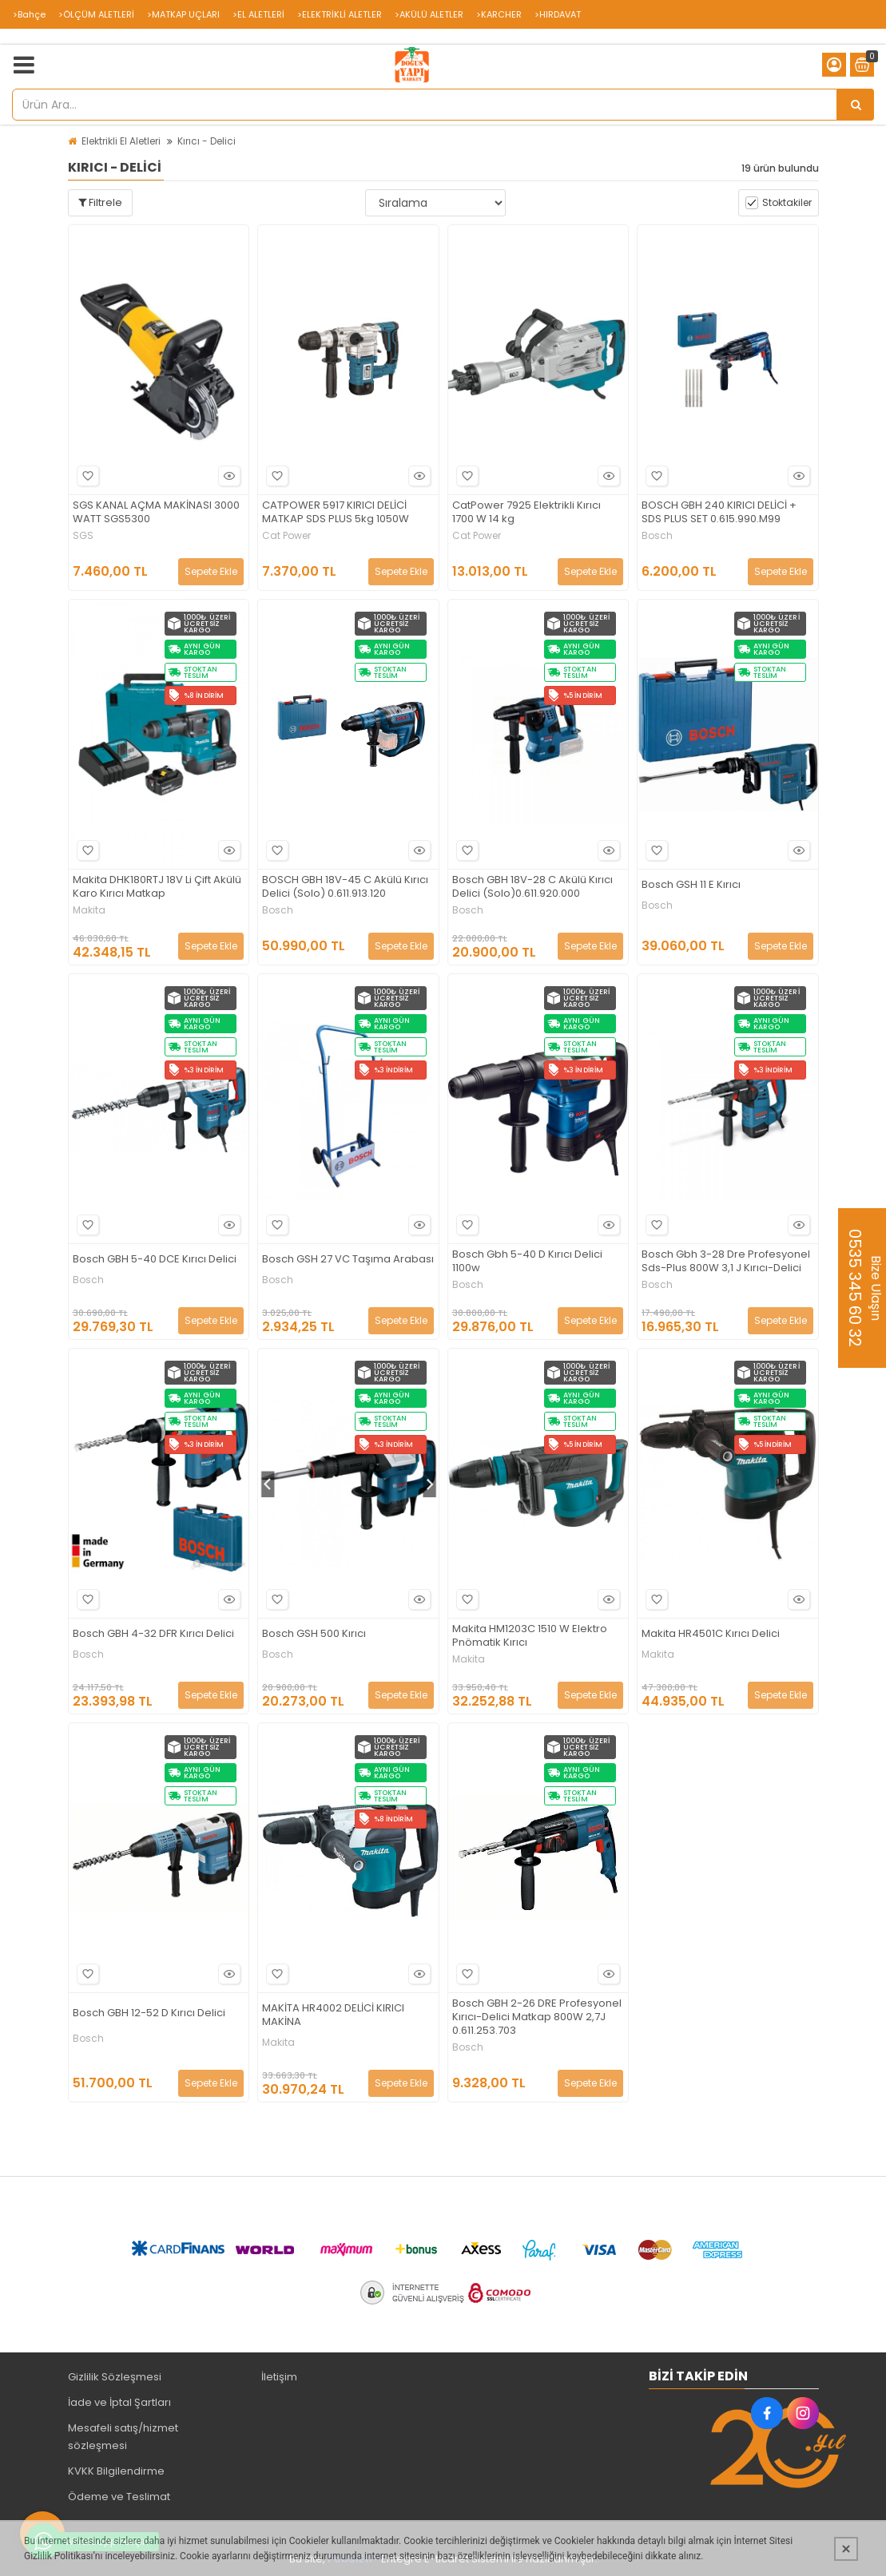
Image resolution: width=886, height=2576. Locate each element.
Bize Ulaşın (864, 1288)
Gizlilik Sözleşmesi (114, 2376)
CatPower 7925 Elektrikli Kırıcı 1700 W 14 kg (526, 512)
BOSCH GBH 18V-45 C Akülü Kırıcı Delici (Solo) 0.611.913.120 (345, 887)
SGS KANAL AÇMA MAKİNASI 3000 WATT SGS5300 (156, 512)
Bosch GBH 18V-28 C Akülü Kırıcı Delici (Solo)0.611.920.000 (532, 887)
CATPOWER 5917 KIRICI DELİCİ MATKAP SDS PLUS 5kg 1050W (335, 512)
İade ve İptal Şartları (119, 2402)
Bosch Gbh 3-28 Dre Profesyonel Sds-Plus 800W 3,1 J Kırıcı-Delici (726, 1261)
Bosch (657, 535)
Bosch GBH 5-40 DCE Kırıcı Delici (154, 1259)
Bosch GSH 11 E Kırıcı (691, 885)
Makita (89, 910)
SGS (83, 535)
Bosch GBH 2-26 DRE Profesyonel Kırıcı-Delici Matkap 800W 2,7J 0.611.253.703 (537, 2017)
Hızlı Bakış (227, 476)
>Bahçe (29, 14)
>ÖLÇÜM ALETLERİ (96, 14)
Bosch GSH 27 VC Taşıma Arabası (348, 1259)
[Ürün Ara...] (855, 105)
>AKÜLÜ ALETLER (429, 14)
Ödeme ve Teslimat (119, 2496)
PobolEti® (353, 2558)
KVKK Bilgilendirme (116, 2471)
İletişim (279, 2376)
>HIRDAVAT (557, 14)
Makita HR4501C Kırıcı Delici (711, 1634)
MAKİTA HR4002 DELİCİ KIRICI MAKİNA (333, 2015)
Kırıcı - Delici (206, 141)
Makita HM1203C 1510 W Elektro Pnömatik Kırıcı (529, 1636)
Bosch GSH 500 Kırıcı (314, 1634)
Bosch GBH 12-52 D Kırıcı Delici (149, 2013)
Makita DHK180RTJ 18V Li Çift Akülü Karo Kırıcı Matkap (157, 887)
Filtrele (100, 202)
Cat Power (286, 535)
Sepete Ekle (211, 571)
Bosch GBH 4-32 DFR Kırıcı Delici (153, 1634)
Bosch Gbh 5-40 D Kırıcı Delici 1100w (527, 1261)
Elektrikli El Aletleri (121, 141)
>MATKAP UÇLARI (183, 14)
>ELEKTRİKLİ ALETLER (339, 14)
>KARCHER (499, 14)
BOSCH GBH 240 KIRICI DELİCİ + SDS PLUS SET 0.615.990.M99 (719, 512)
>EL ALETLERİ (258, 14)
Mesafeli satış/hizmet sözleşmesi (123, 2436)
